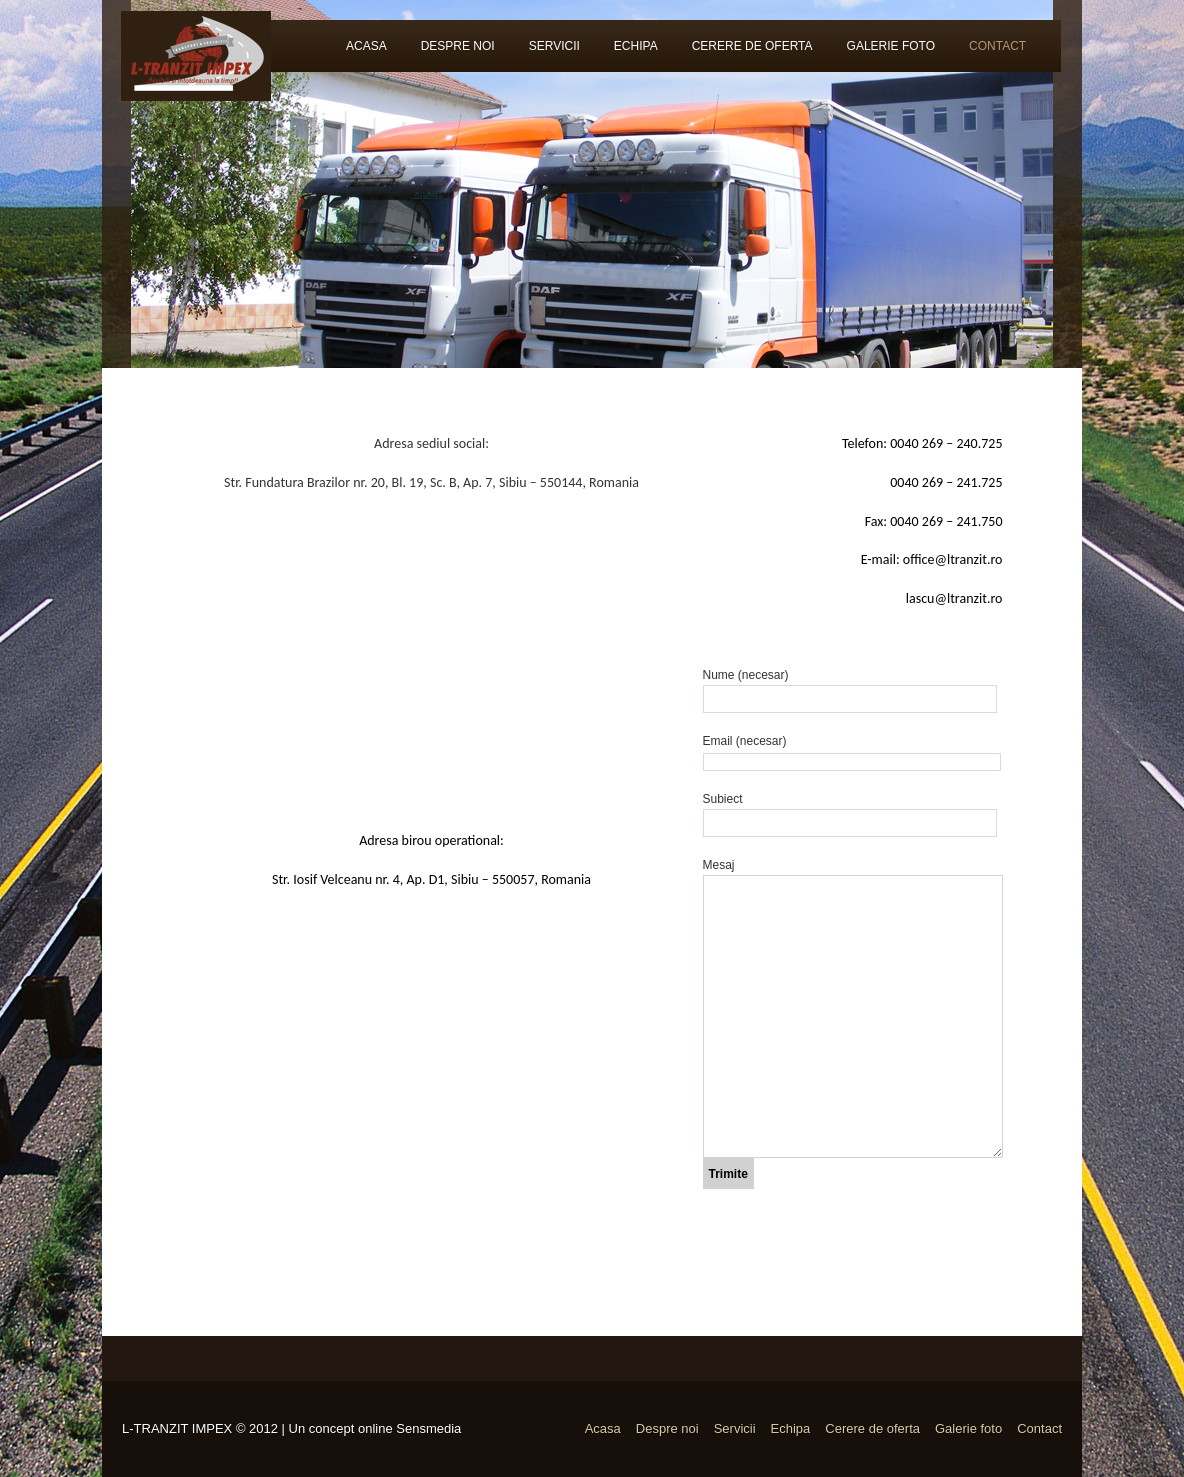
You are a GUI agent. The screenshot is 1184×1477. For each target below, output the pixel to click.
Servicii (554, 46)
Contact (997, 46)
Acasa (366, 46)
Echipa (636, 46)
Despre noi (458, 46)
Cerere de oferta (752, 46)
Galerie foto (891, 46)
